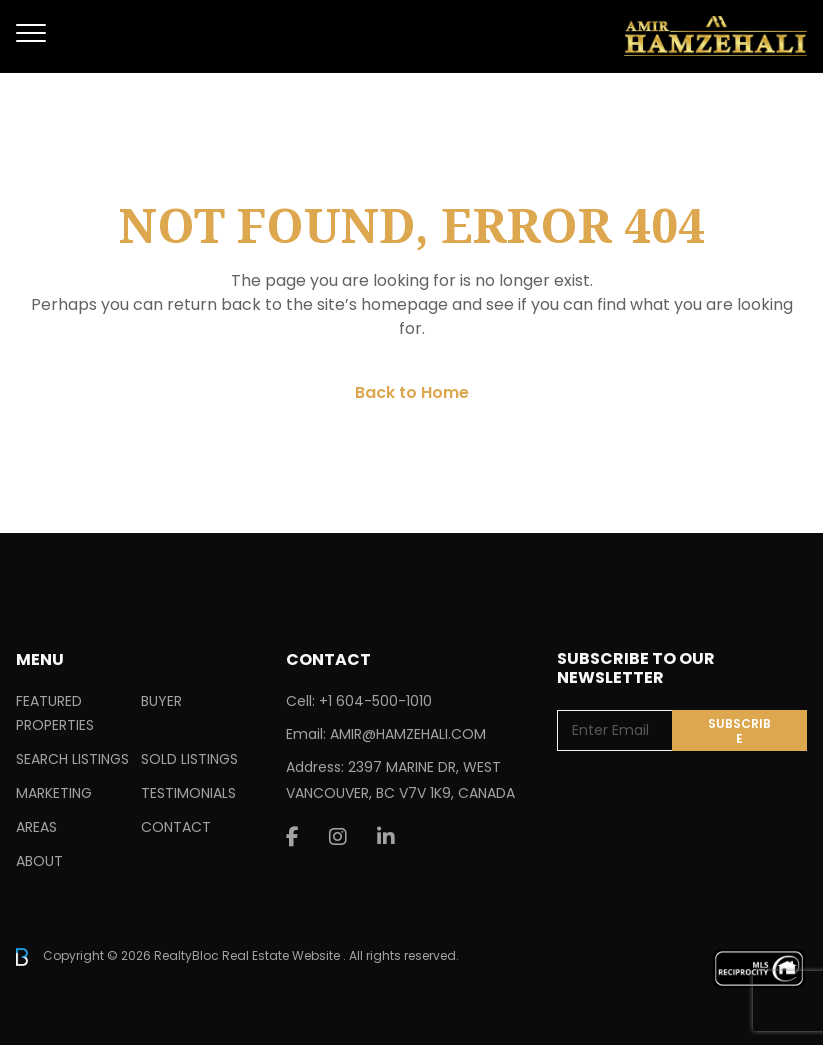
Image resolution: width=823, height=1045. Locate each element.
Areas (36, 827)
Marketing (54, 793)
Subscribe (739, 731)
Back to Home (412, 392)
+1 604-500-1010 (375, 701)
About (39, 861)
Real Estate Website (282, 955)
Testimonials (188, 793)
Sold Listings (189, 759)
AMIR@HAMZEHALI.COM (408, 734)
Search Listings (72, 759)
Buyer (161, 701)
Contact (176, 827)
